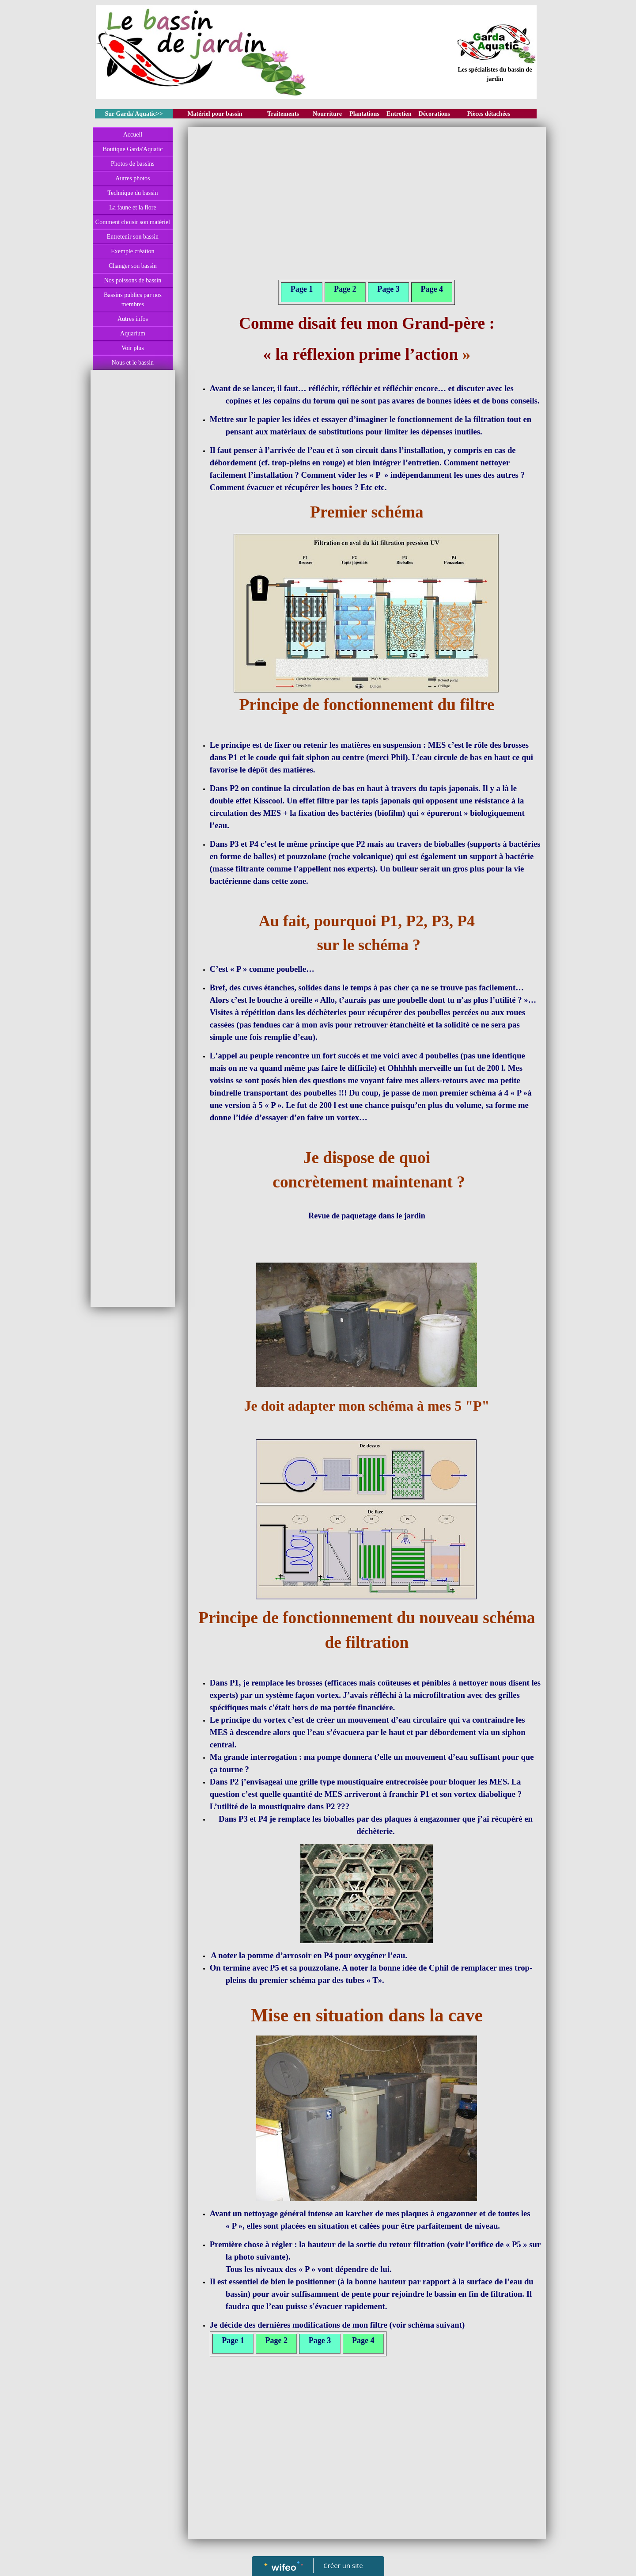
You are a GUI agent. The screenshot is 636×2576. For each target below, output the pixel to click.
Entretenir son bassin (133, 236)
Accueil (133, 134)
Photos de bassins (133, 163)
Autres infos (132, 319)
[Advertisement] (132, 551)
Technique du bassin (132, 193)
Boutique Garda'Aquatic (132, 149)
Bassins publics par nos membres (133, 300)
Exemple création (132, 251)
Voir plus (132, 348)
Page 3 (388, 289)
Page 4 (432, 289)
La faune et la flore (132, 207)
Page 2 (345, 289)
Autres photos (132, 178)
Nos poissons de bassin (133, 280)
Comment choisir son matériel (132, 222)
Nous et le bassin (133, 362)
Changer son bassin (133, 266)
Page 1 (302, 289)
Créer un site (343, 2565)
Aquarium (132, 333)
